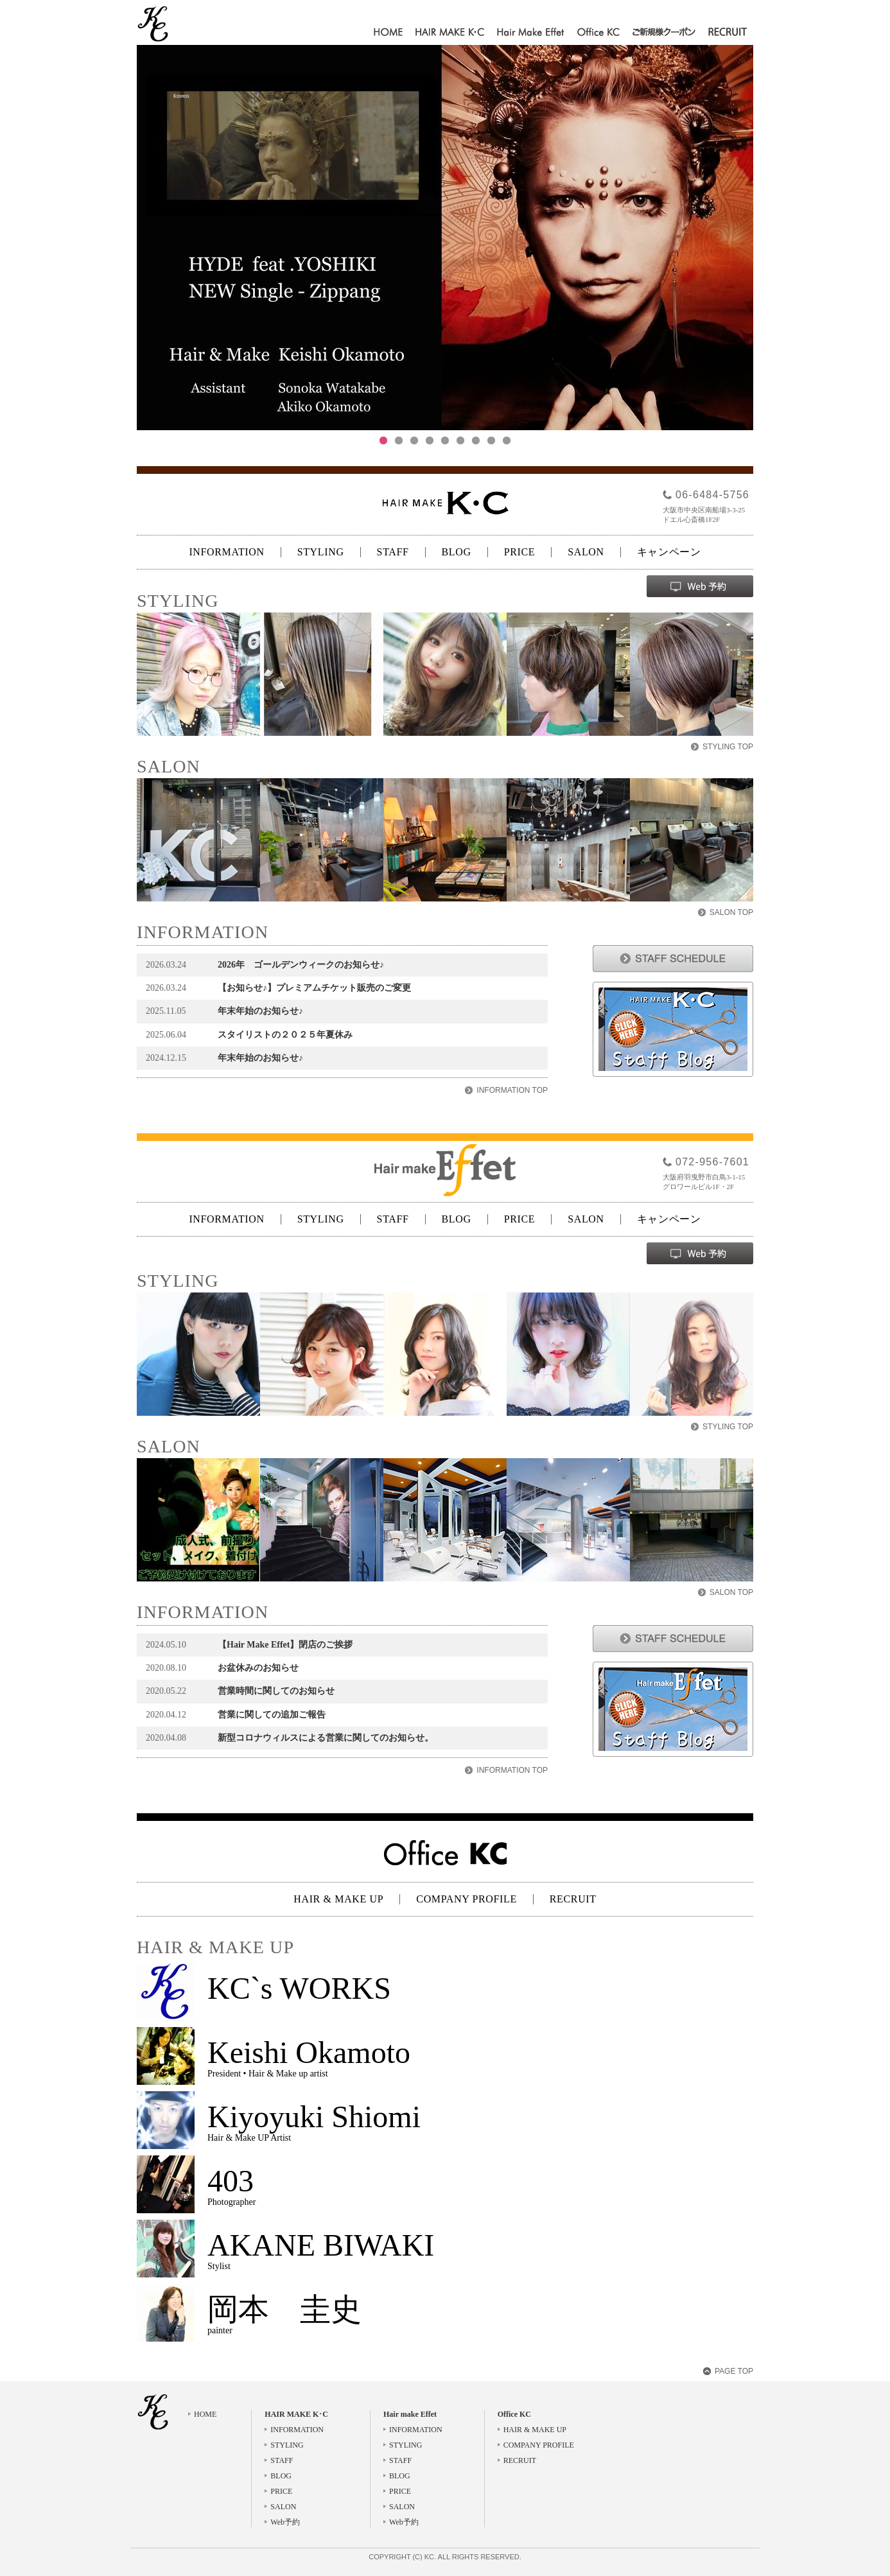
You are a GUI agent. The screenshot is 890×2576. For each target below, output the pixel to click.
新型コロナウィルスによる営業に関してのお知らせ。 (325, 1738)
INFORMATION (226, 552)
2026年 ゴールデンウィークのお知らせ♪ (301, 965)
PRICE (520, 552)
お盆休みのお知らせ (258, 1668)
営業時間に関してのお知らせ (276, 1691)
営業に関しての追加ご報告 (272, 1714)
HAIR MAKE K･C (450, 33)
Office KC (598, 33)
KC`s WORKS (299, 1988)
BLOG (456, 552)
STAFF (393, 552)
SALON (586, 552)
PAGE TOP (734, 2371)
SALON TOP (731, 912)
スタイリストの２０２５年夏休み (285, 1035)
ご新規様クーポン (664, 33)
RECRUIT (727, 33)
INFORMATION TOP (512, 1090)
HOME (388, 33)
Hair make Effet (531, 33)
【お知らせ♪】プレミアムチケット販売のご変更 (314, 988)
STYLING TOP (727, 746)
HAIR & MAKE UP (338, 1899)
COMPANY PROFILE (466, 1899)
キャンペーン (669, 552)
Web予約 (285, 2522)
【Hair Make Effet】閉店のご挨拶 (285, 1644)
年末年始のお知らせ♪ (260, 1011)
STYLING (320, 552)
